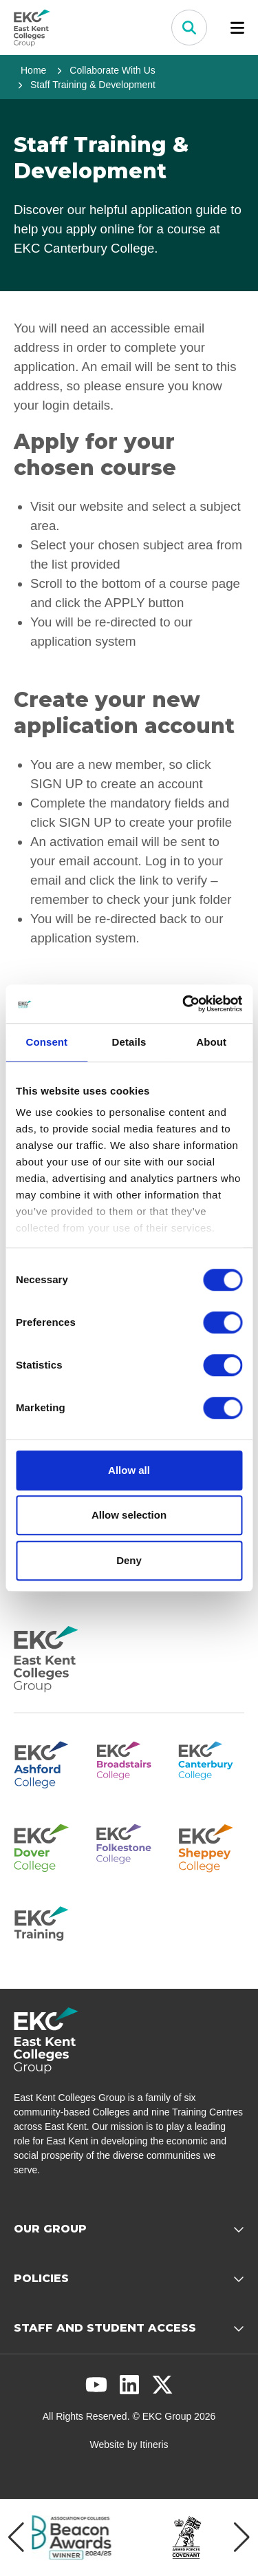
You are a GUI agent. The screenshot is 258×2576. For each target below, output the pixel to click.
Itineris (154, 2444)
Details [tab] (129, 1042)
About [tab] (211, 1042)
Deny (129, 1560)
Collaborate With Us (112, 70)
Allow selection (129, 1515)
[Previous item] (16, 2537)
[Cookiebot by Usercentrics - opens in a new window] (183, 1004)
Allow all (129, 1470)
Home (33, 70)
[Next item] (242, 2537)
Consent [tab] (46, 1042)
